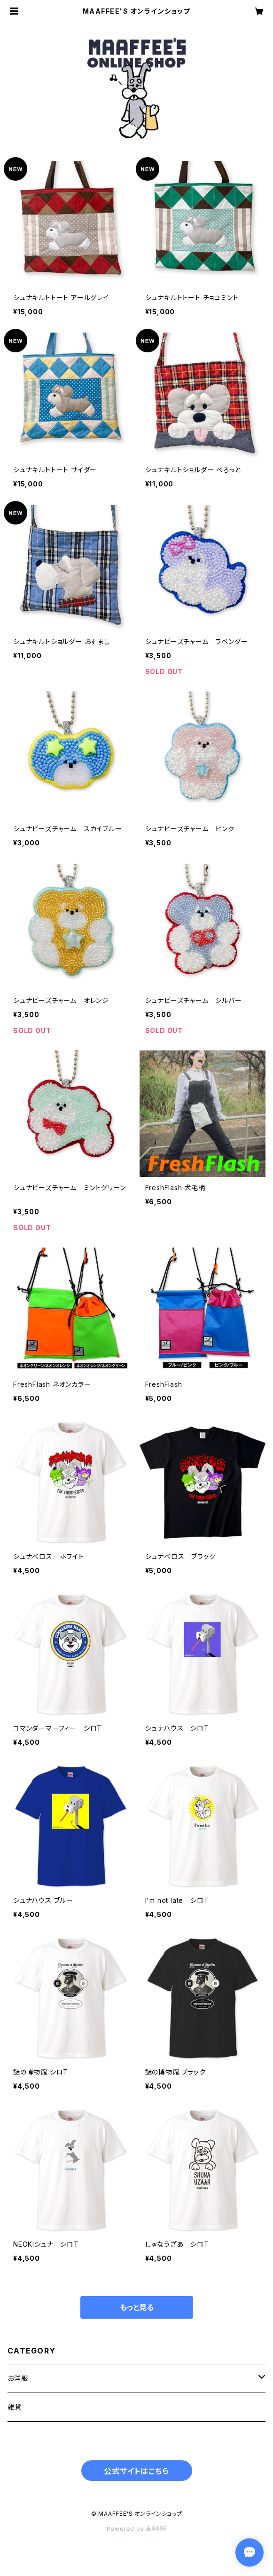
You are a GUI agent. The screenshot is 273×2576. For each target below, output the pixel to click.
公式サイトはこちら (136, 2471)
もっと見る (137, 2307)
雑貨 (15, 2407)
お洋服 (18, 2378)
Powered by (137, 2528)
